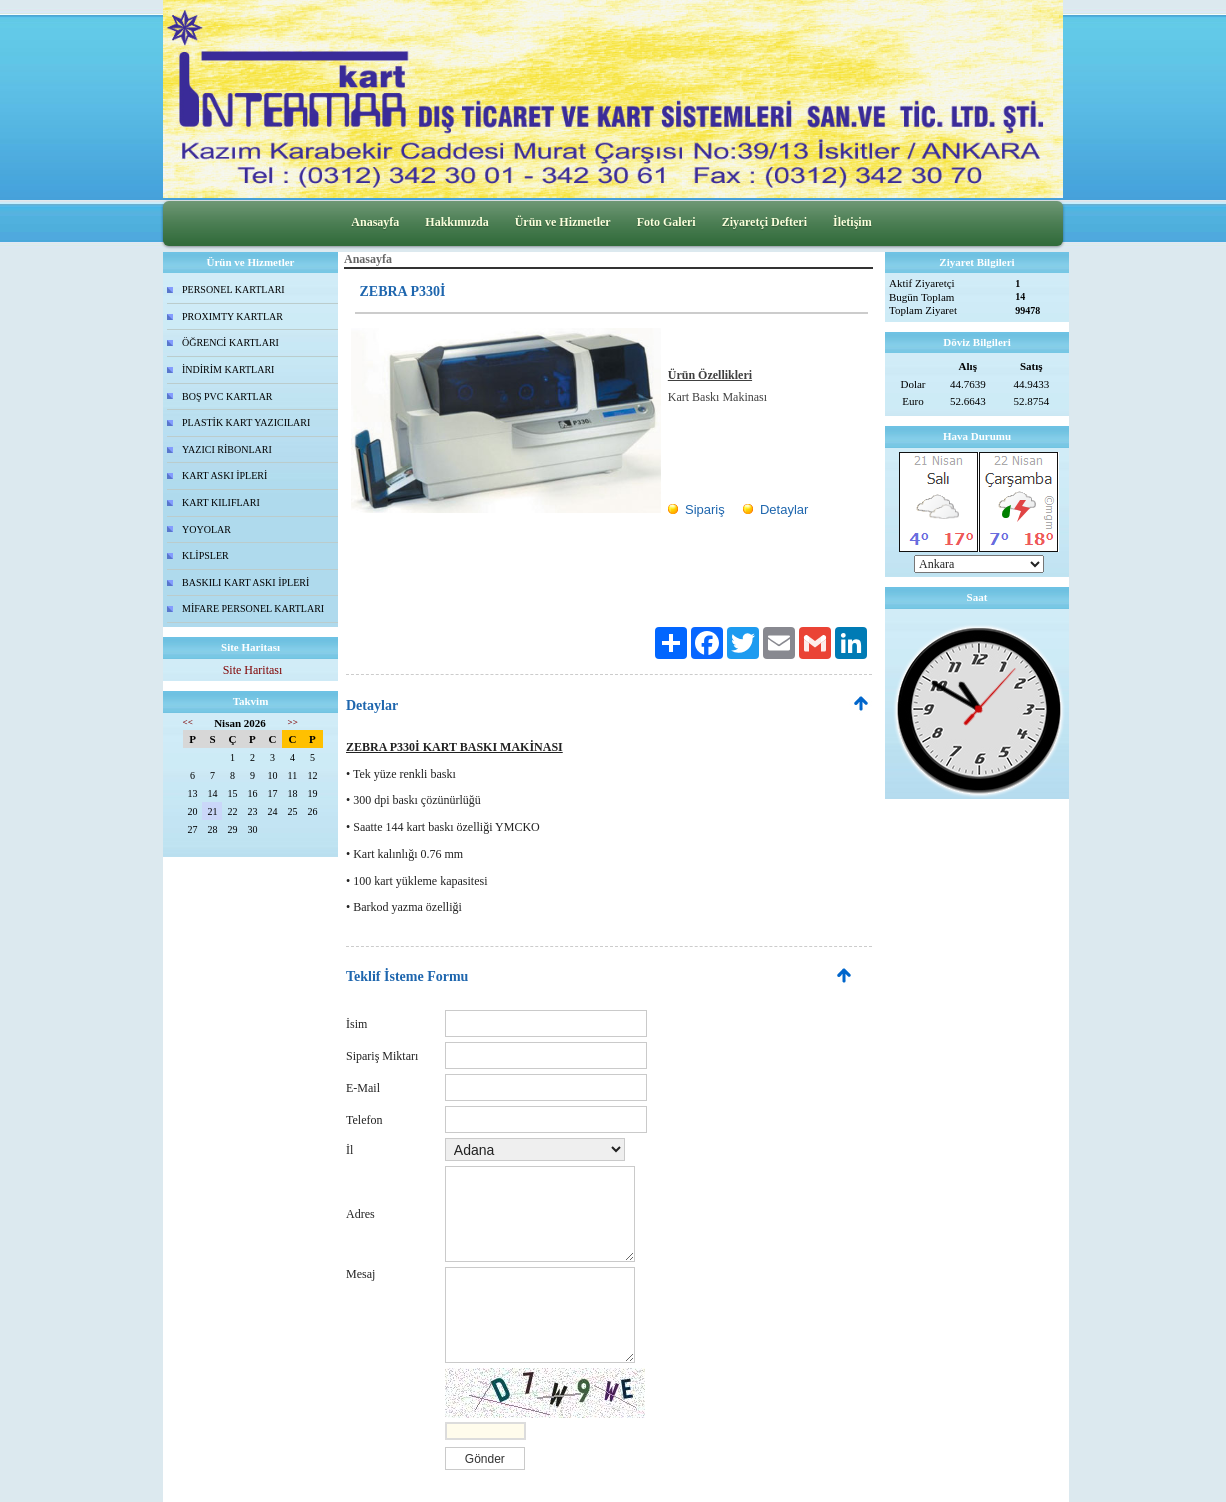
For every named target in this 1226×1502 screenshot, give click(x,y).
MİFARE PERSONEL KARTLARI (253, 608)
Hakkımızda (456, 222)
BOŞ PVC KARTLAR (227, 396)
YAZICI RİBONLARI (227, 449)
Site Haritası (253, 670)
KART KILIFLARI (221, 502)
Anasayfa (375, 222)
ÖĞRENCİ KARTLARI (230, 342)
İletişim (852, 222)
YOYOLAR (206, 529)
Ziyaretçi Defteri (764, 222)
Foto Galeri (666, 222)
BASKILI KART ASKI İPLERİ (245, 582)
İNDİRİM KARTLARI (228, 369)
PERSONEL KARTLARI (233, 289)
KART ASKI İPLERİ (224, 475)
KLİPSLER (205, 555)
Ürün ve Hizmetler (563, 222)
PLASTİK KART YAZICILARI (246, 422)
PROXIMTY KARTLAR (232, 316)
